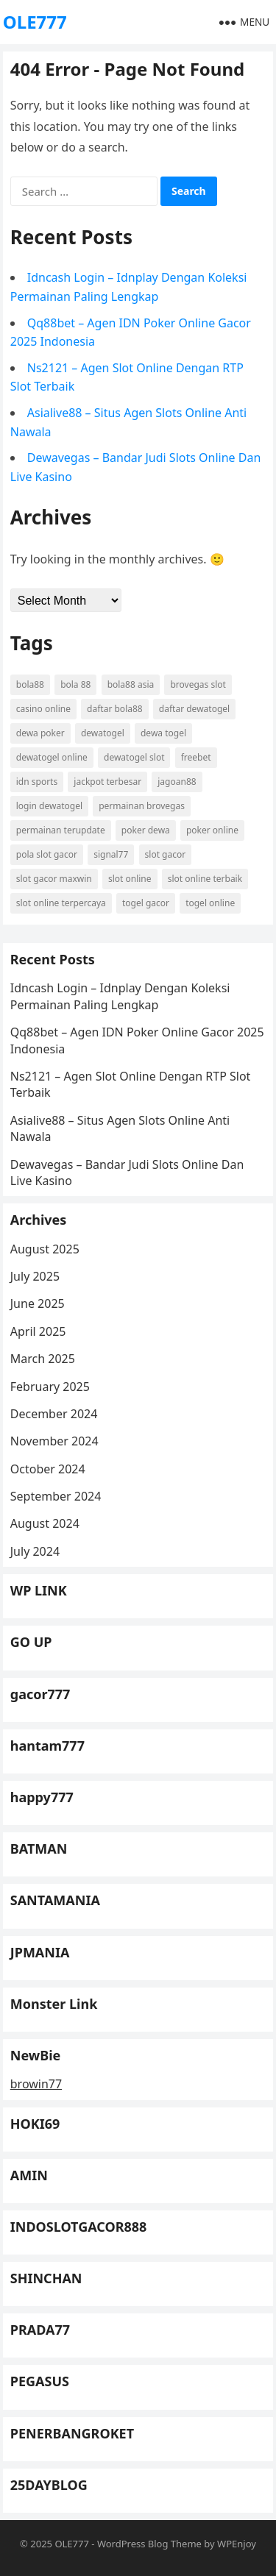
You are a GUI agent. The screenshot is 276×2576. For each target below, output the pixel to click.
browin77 (36, 2084)
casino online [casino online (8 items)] (43, 708)
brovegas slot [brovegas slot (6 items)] (197, 684)
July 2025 (35, 1276)
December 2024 (54, 1414)
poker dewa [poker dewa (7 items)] (145, 830)
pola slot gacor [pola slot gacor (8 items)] (46, 854)
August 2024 (44, 1523)
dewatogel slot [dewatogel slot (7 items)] (134, 757)
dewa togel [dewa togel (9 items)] (163, 733)
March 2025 (42, 1359)
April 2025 (38, 1331)
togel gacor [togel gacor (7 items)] (145, 903)
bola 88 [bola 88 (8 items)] (75, 684)
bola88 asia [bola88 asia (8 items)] (131, 684)
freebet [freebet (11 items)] (196, 757)
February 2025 (50, 1386)
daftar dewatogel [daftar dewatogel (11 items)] (194, 708)
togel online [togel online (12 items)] (210, 903)
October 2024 (47, 1469)
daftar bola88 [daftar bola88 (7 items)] (115, 708)
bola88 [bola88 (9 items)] (30, 684)
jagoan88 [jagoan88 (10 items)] (177, 781)
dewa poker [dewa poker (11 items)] (40, 733)
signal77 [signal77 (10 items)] (110, 854)
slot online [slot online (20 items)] (130, 878)
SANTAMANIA (55, 1900)
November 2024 (54, 1441)
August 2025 (44, 1249)
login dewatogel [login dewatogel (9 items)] (49, 806)
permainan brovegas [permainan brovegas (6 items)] (142, 806)
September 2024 (56, 1496)
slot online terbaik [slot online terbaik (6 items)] (205, 878)
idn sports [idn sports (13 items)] (36, 781)
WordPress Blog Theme (149, 2543)
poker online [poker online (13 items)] (212, 830)
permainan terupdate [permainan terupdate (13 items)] (60, 830)
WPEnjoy (236, 2543)
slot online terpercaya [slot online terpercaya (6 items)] (61, 903)
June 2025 (37, 1303)
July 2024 (35, 1551)
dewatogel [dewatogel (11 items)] (102, 733)
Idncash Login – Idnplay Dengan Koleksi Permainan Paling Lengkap (120, 996)
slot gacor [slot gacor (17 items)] (165, 854)
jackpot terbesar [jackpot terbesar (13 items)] (107, 781)
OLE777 (35, 22)
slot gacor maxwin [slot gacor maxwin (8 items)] (54, 878)
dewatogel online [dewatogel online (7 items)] (52, 757)
